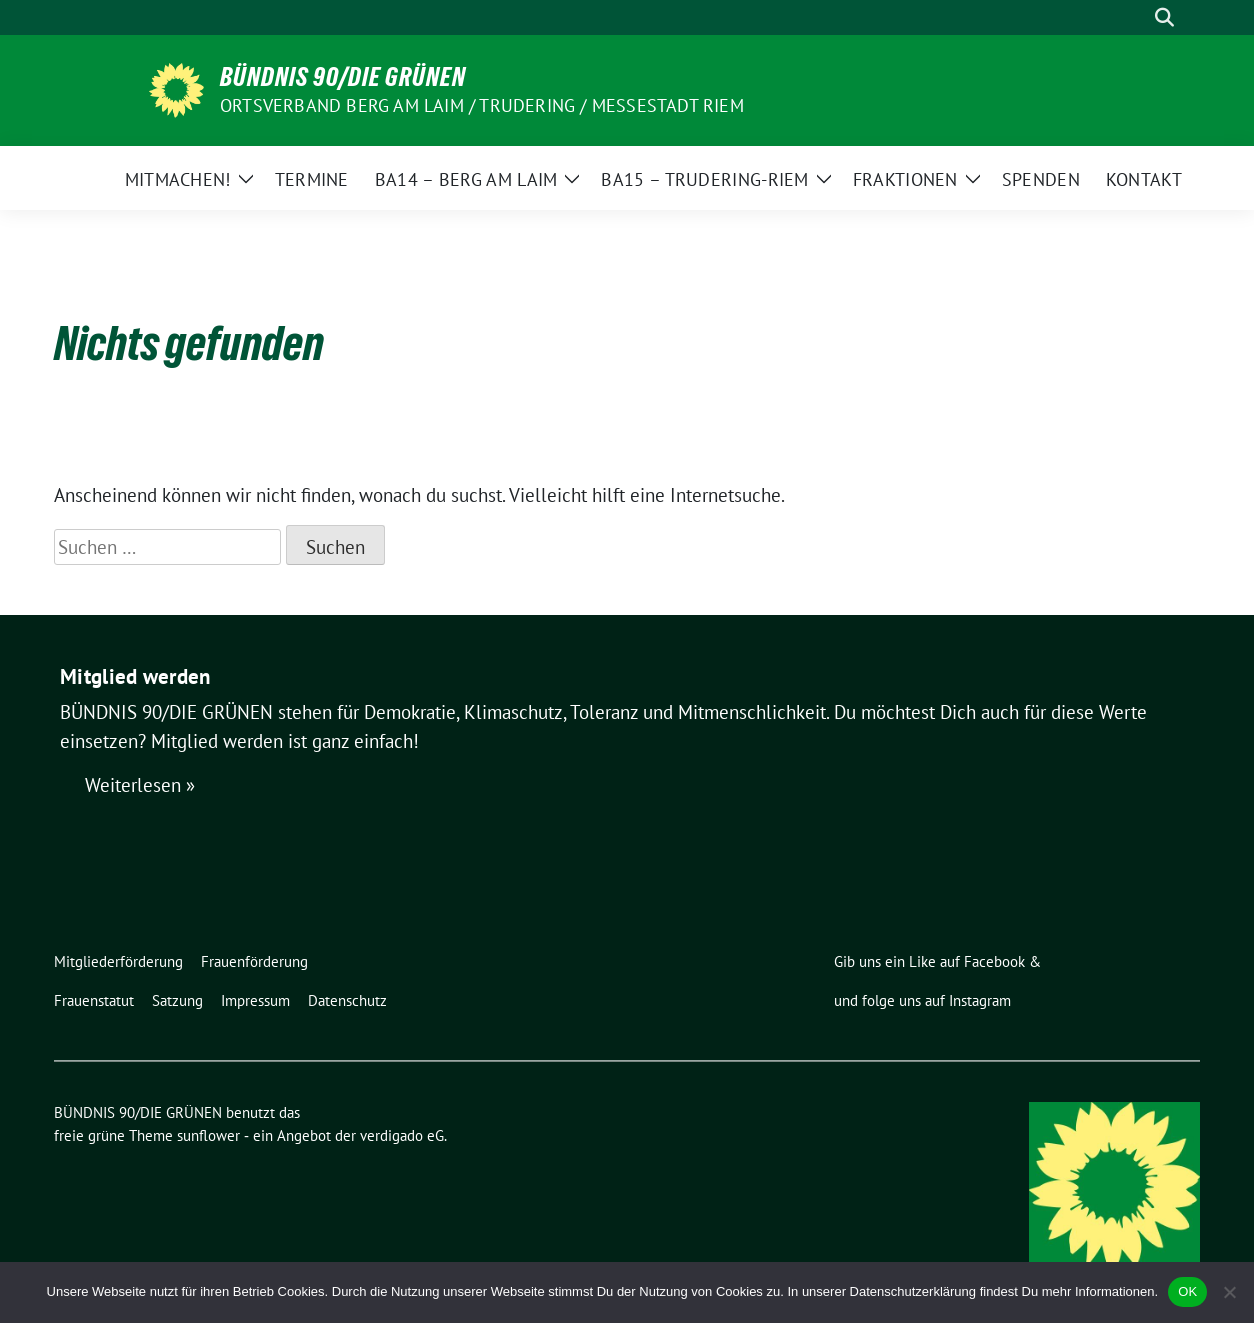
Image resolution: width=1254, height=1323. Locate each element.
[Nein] (1229, 1292)
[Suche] (1136, 17)
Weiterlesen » (140, 785)
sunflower (208, 1135)
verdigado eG (402, 1135)
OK (1187, 1291)
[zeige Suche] (1164, 17)
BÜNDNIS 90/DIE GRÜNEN (343, 77)
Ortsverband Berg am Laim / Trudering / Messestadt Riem (482, 105)
